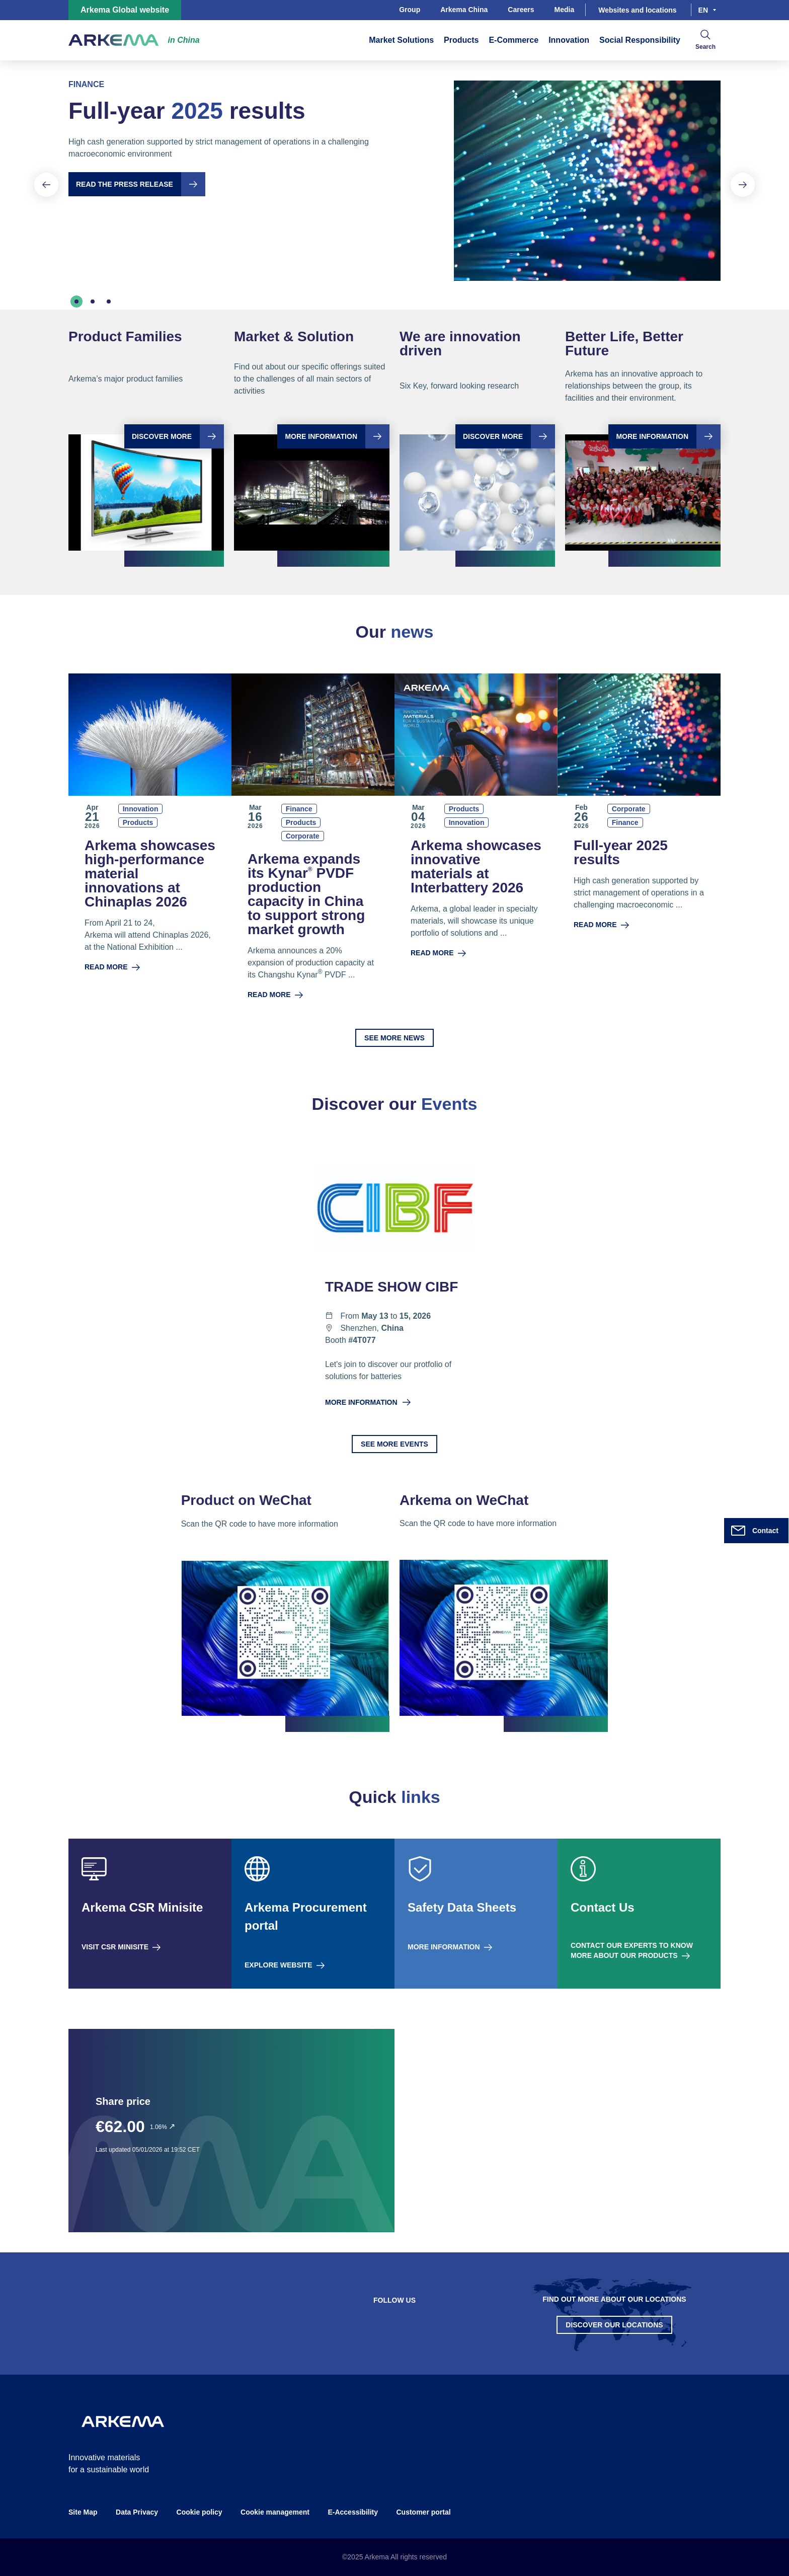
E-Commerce (513, 40)
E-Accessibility (353, 2512)
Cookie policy (199, 2512)
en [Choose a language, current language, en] (703, 10)
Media (565, 10)
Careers (521, 10)
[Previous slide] (46, 185)
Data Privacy (137, 2512)
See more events (394, 1444)
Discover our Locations (614, 2325)
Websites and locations (637, 10)
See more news (394, 1038)
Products (461, 40)
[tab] (76, 301)
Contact (754, 1531)
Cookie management (275, 2512)
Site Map (83, 2512)
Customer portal (423, 2512)
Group (409, 10)
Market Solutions (401, 40)
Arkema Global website (125, 10)
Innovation (568, 40)
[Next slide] (743, 185)
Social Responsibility (639, 40)
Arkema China (464, 10)
